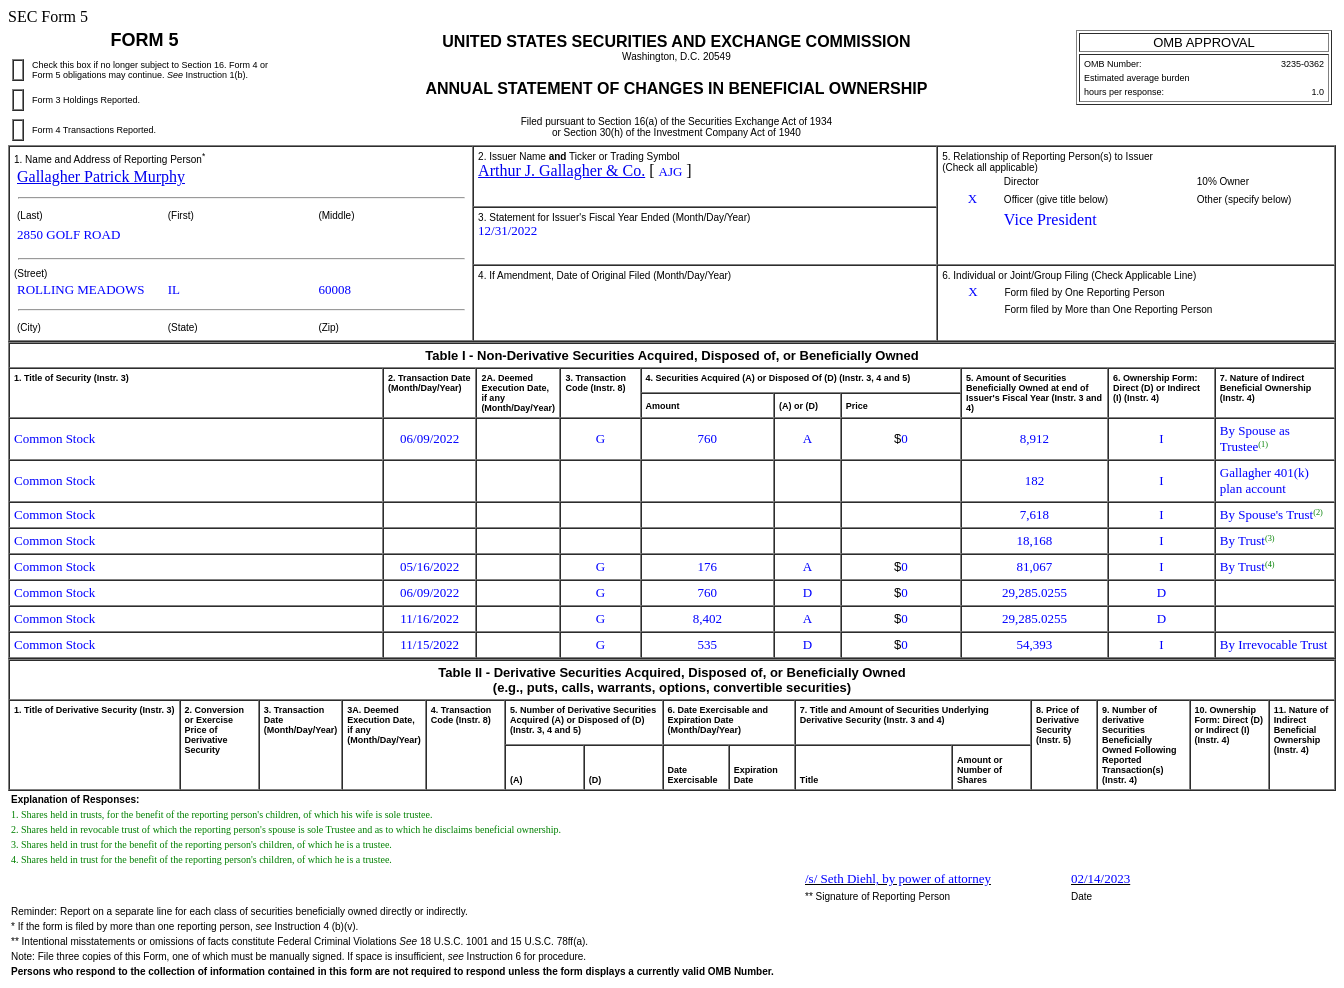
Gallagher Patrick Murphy (101, 176)
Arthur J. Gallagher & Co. (561, 170)
